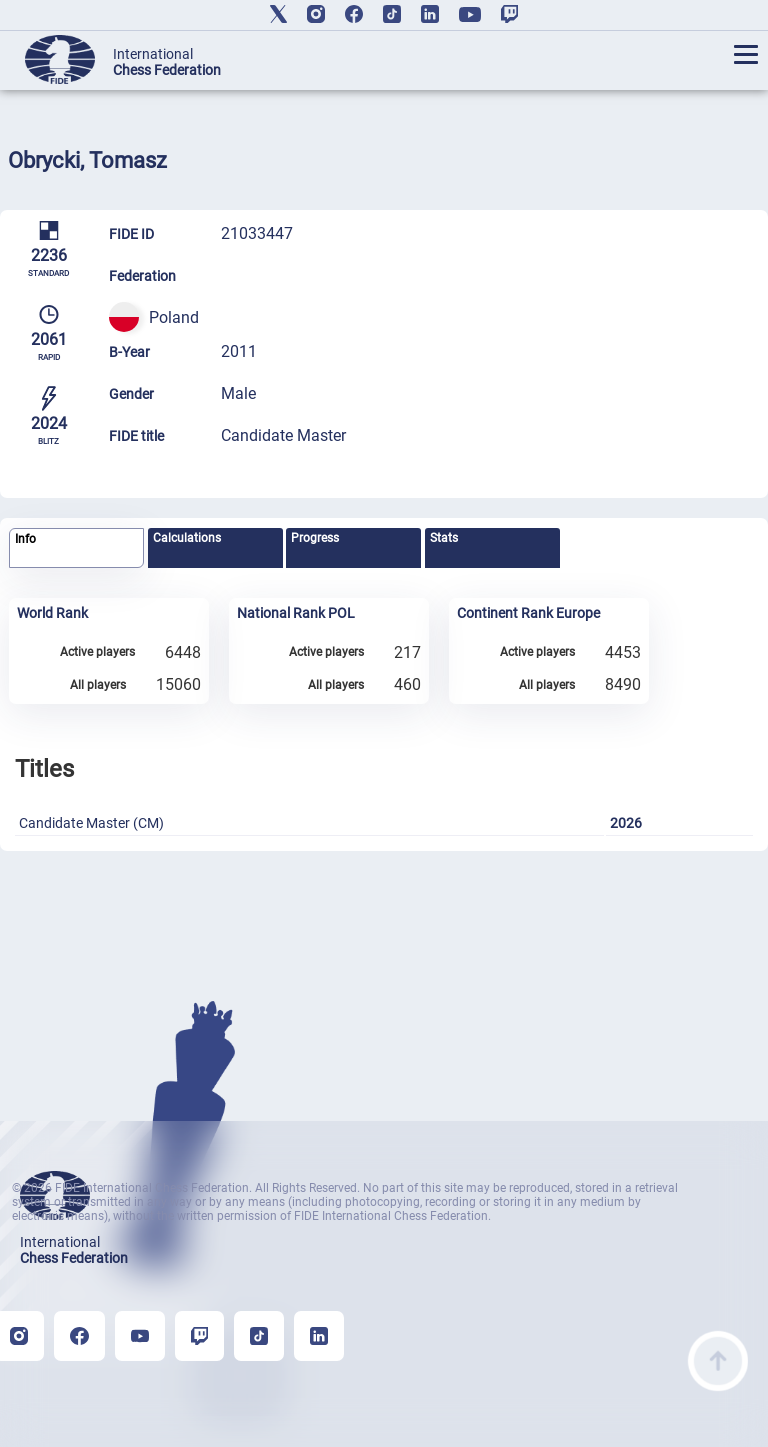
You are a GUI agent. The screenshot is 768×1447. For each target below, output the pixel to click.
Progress (315, 538)
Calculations (187, 538)
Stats (444, 538)
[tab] (76, 548)
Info (25, 539)
